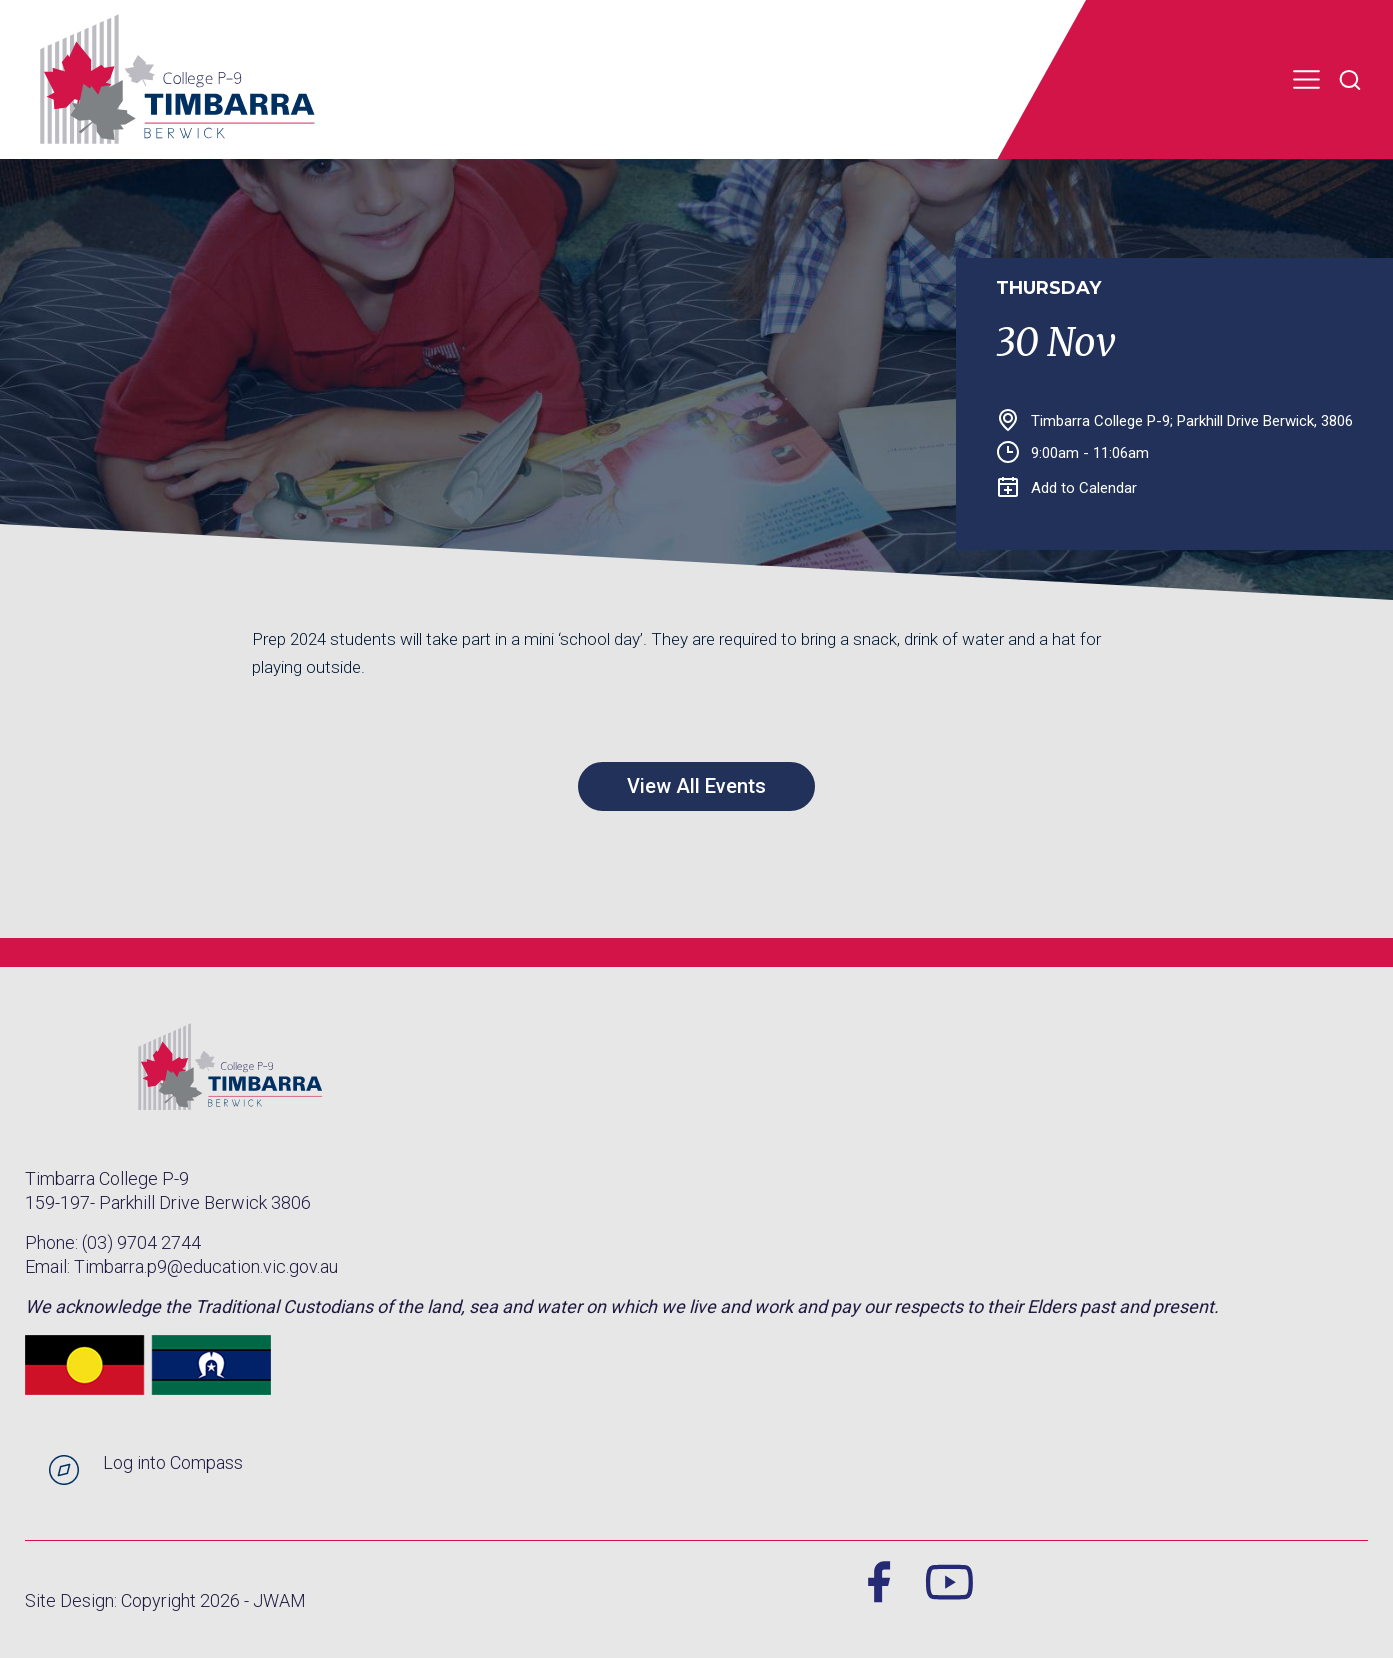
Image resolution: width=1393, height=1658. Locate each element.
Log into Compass (173, 1462)
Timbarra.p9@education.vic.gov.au (206, 1266)
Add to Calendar (1067, 488)
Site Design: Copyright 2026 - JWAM (165, 1600)
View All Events (696, 786)
